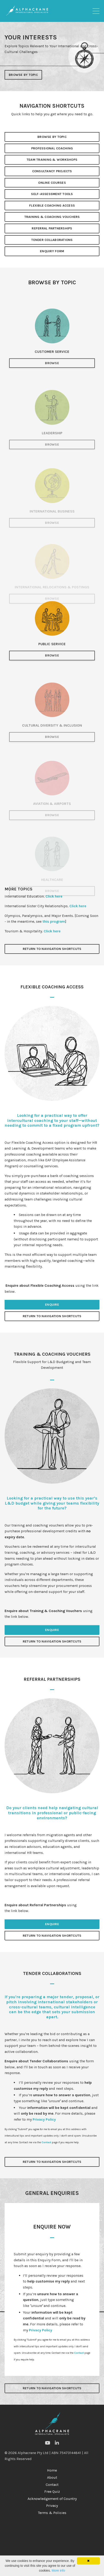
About (52, 2477)
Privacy (52, 2505)
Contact (52, 2484)
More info (58, 2570)
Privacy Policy (44, 2119)
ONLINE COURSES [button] (52, 183)
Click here (77, 906)
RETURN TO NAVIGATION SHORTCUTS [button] (52, 949)
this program (53, 921)
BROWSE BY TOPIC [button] (23, 75)
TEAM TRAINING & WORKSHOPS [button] (52, 160)
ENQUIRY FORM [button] (52, 251)
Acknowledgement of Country (52, 2498)
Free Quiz (52, 2491)
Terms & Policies (52, 2513)
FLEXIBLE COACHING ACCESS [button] (52, 206)
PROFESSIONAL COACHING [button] (52, 148)
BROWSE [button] (52, 383)
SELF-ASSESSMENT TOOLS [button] (52, 194)
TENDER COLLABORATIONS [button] (52, 240)
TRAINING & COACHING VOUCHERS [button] (52, 217)
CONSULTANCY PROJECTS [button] (52, 171)
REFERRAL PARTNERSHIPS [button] (52, 228)
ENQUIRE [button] (52, 1305)
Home (52, 2470)
